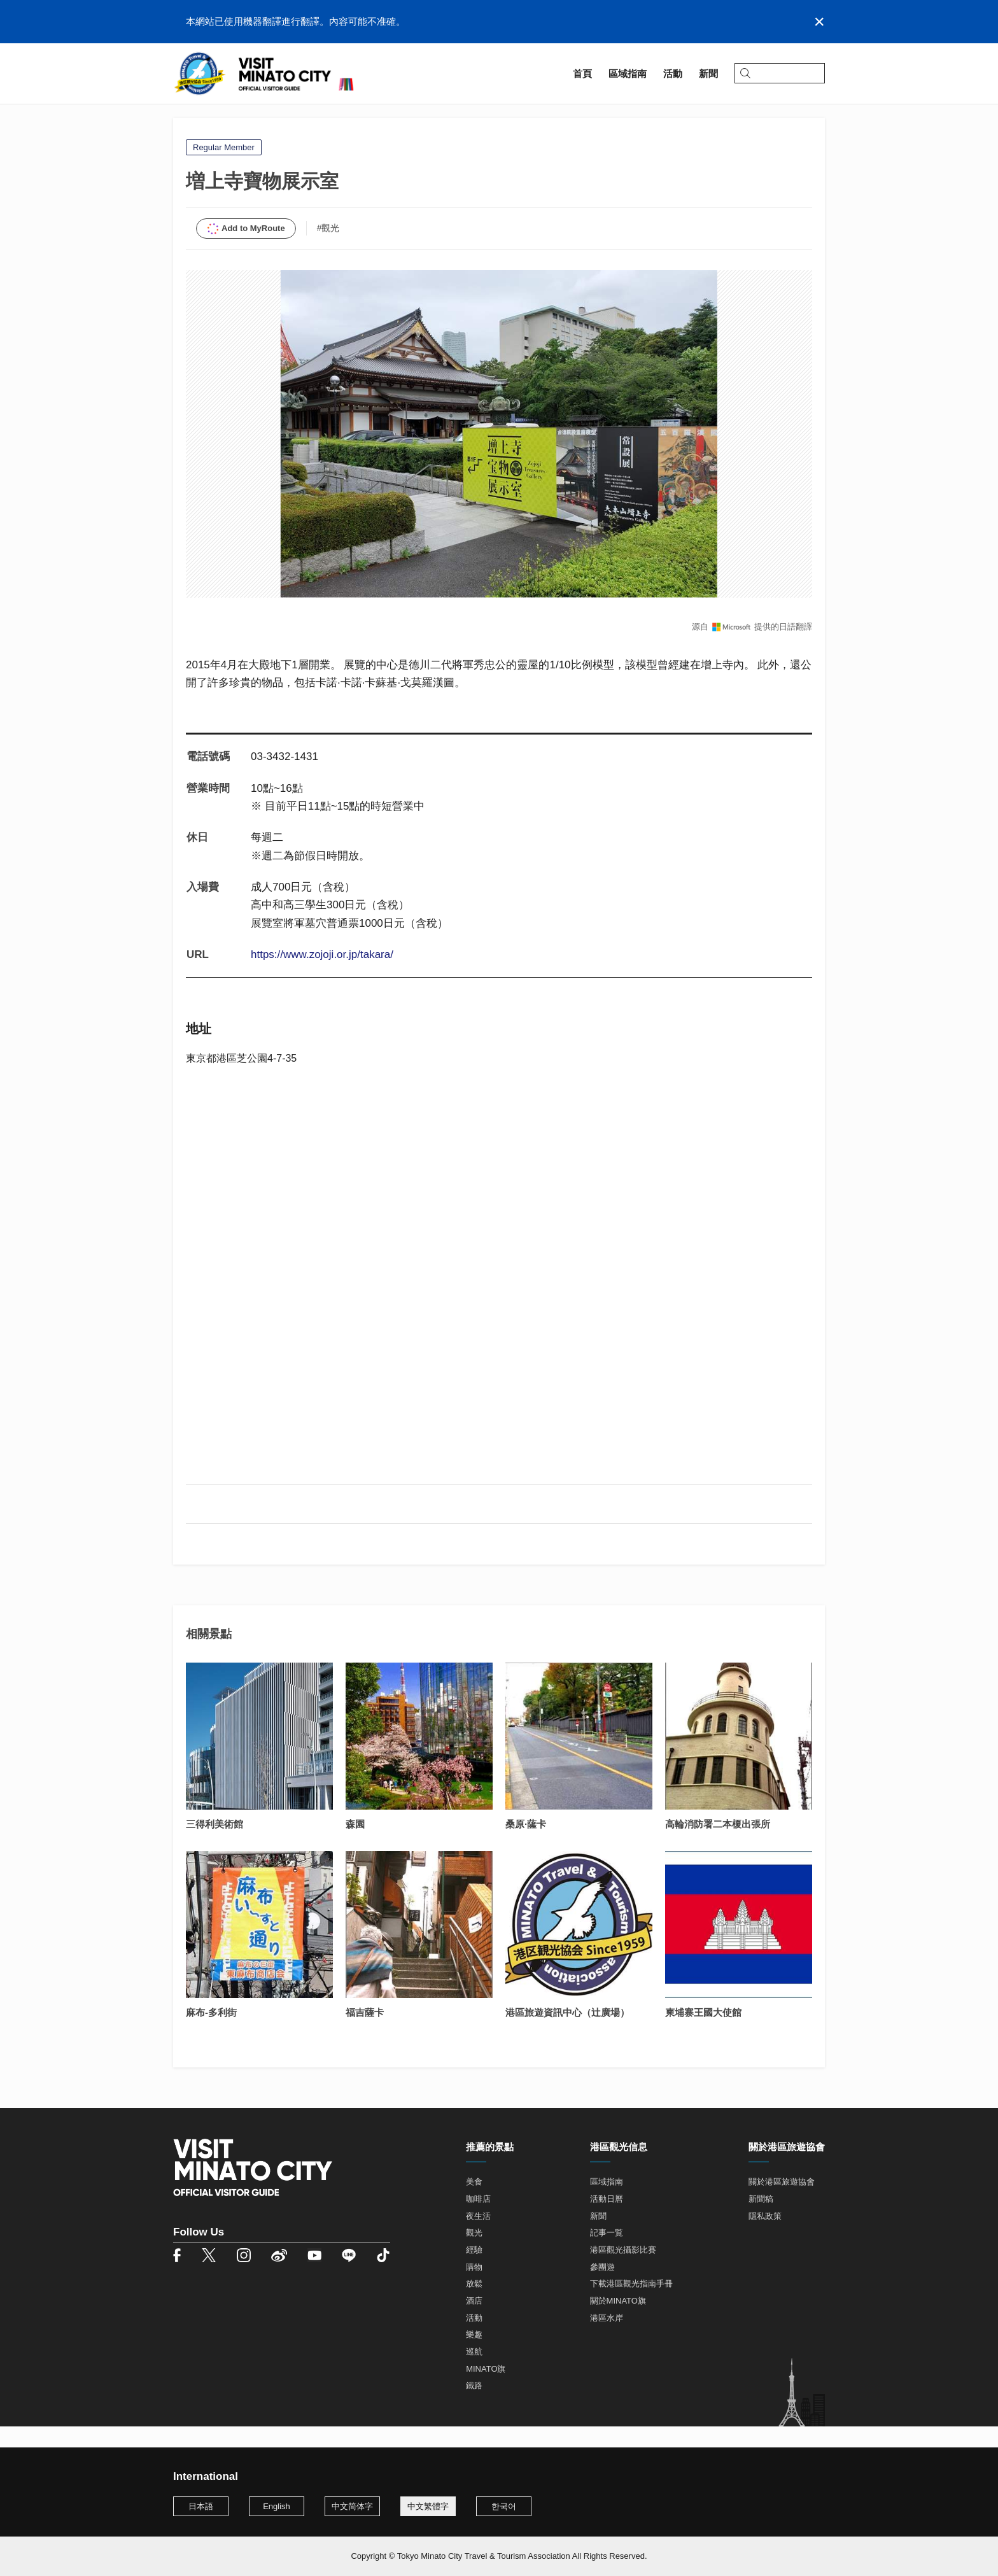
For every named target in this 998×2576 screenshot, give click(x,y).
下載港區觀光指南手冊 (631, 2306)
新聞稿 (761, 2220)
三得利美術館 (214, 1846)
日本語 (200, 2506)
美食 (474, 2204)
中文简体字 (352, 2506)
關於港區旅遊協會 (782, 2204)
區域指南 (224, 118)
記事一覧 (606, 2255)
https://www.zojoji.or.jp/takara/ (322, 976)
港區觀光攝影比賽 (623, 2271)
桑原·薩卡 (525, 1846)
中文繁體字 (428, 2506)
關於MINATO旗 (618, 2322)
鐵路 (474, 2407)
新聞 (598, 2237)
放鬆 (474, 2306)
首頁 (182, 118)
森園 (355, 1846)
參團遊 (602, 2288)
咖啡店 (478, 2220)
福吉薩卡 (365, 2034)
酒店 (474, 2322)
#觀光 (328, 249)
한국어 (503, 2506)
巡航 (474, 2373)
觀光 (474, 2255)
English (276, 2506)
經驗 (474, 2271)
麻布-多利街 (211, 2034)
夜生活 (478, 2237)
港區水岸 (606, 2339)
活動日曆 (606, 2220)
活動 (474, 2339)
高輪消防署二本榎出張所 (717, 1846)
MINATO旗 (485, 2390)
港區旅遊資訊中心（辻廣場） (567, 2034)
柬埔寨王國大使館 (703, 2034)
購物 (474, 2288)
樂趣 (474, 2356)
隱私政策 (765, 2237)
